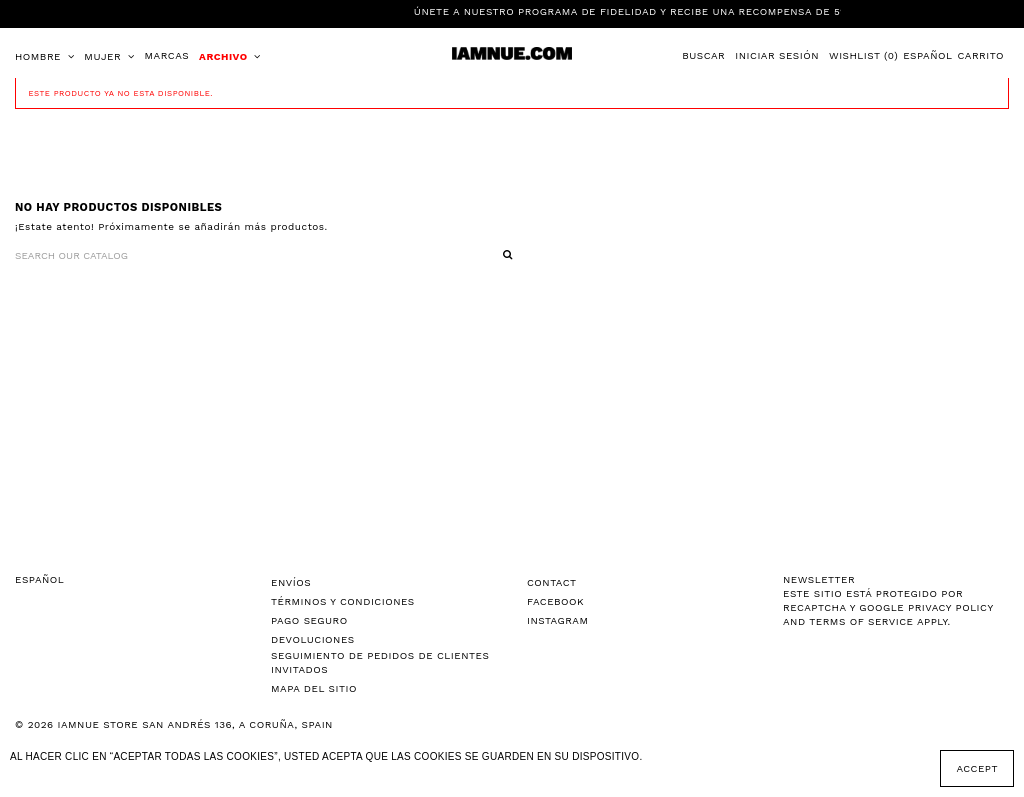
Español (927, 55)
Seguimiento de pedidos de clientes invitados (380, 662)
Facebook (555, 601)
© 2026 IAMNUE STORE (174, 724)
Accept (977, 768)
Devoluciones (313, 639)
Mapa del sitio (314, 688)
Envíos (291, 582)
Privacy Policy (950, 607)
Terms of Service (861, 621)
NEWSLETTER (819, 579)
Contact (552, 582)
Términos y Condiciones (343, 601)
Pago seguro (309, 620)
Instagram (557, 620)
